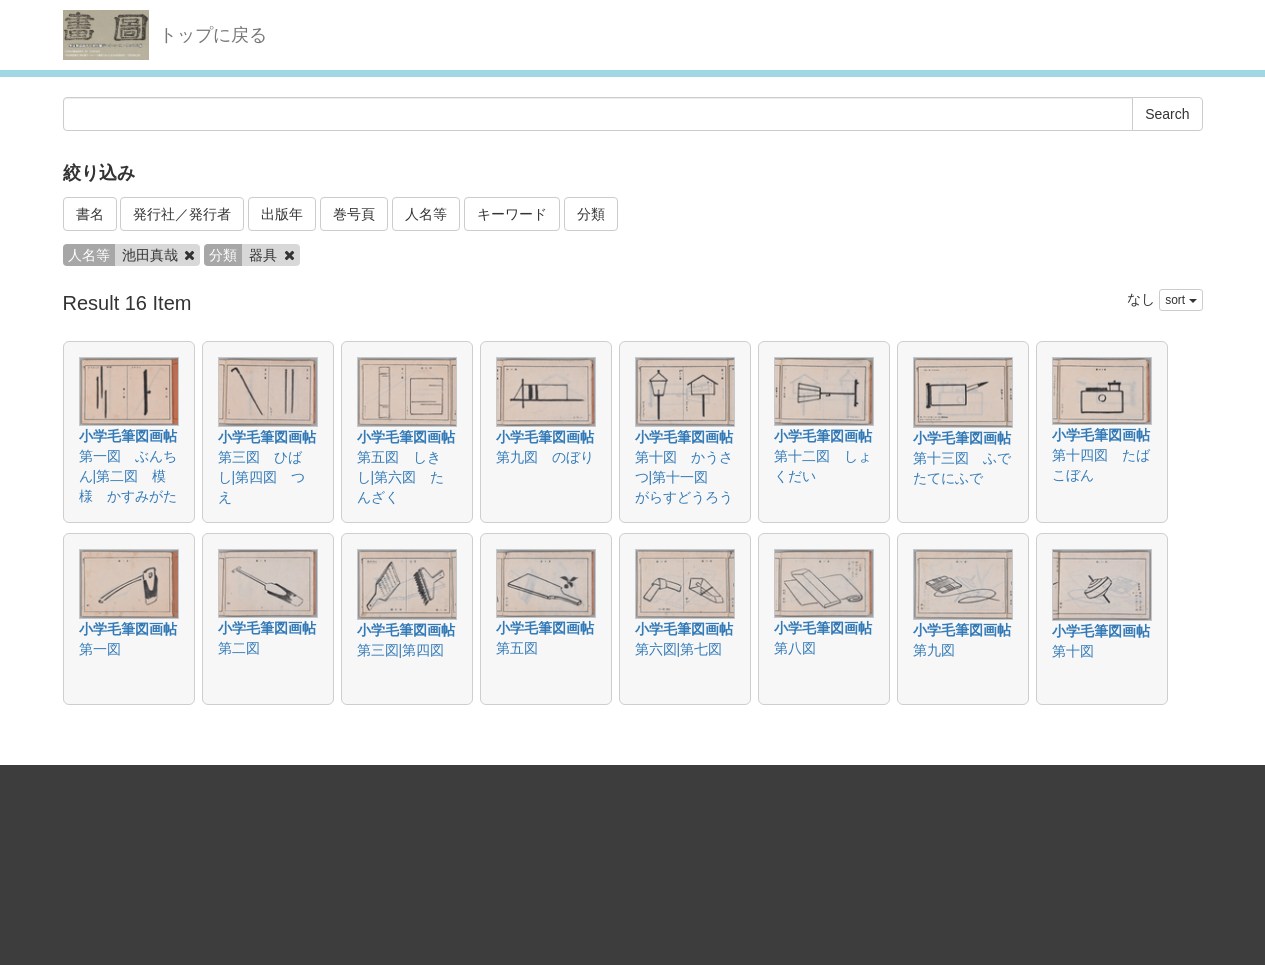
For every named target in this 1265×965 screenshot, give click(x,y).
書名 (90, 214)
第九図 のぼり (545, 457)
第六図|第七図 (679, 649)
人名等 (426, 214)
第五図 (517, 648)
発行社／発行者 (182, 214)
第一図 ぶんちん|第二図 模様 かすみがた (128, 476)
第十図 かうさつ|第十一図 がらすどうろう (684, 477)
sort (1180, 300)
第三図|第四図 (401, 650)
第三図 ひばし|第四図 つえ (262, 477)
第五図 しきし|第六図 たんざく (401, 477)
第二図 (239, 648)
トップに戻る (213, 35)
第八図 (795, 648)
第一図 (100, 649)
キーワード (512, 214)
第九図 (934, 650)
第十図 (1073, 651)
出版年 (282, 214)
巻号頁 (354, 214)
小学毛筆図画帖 (128, 436)
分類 (591, 214)
